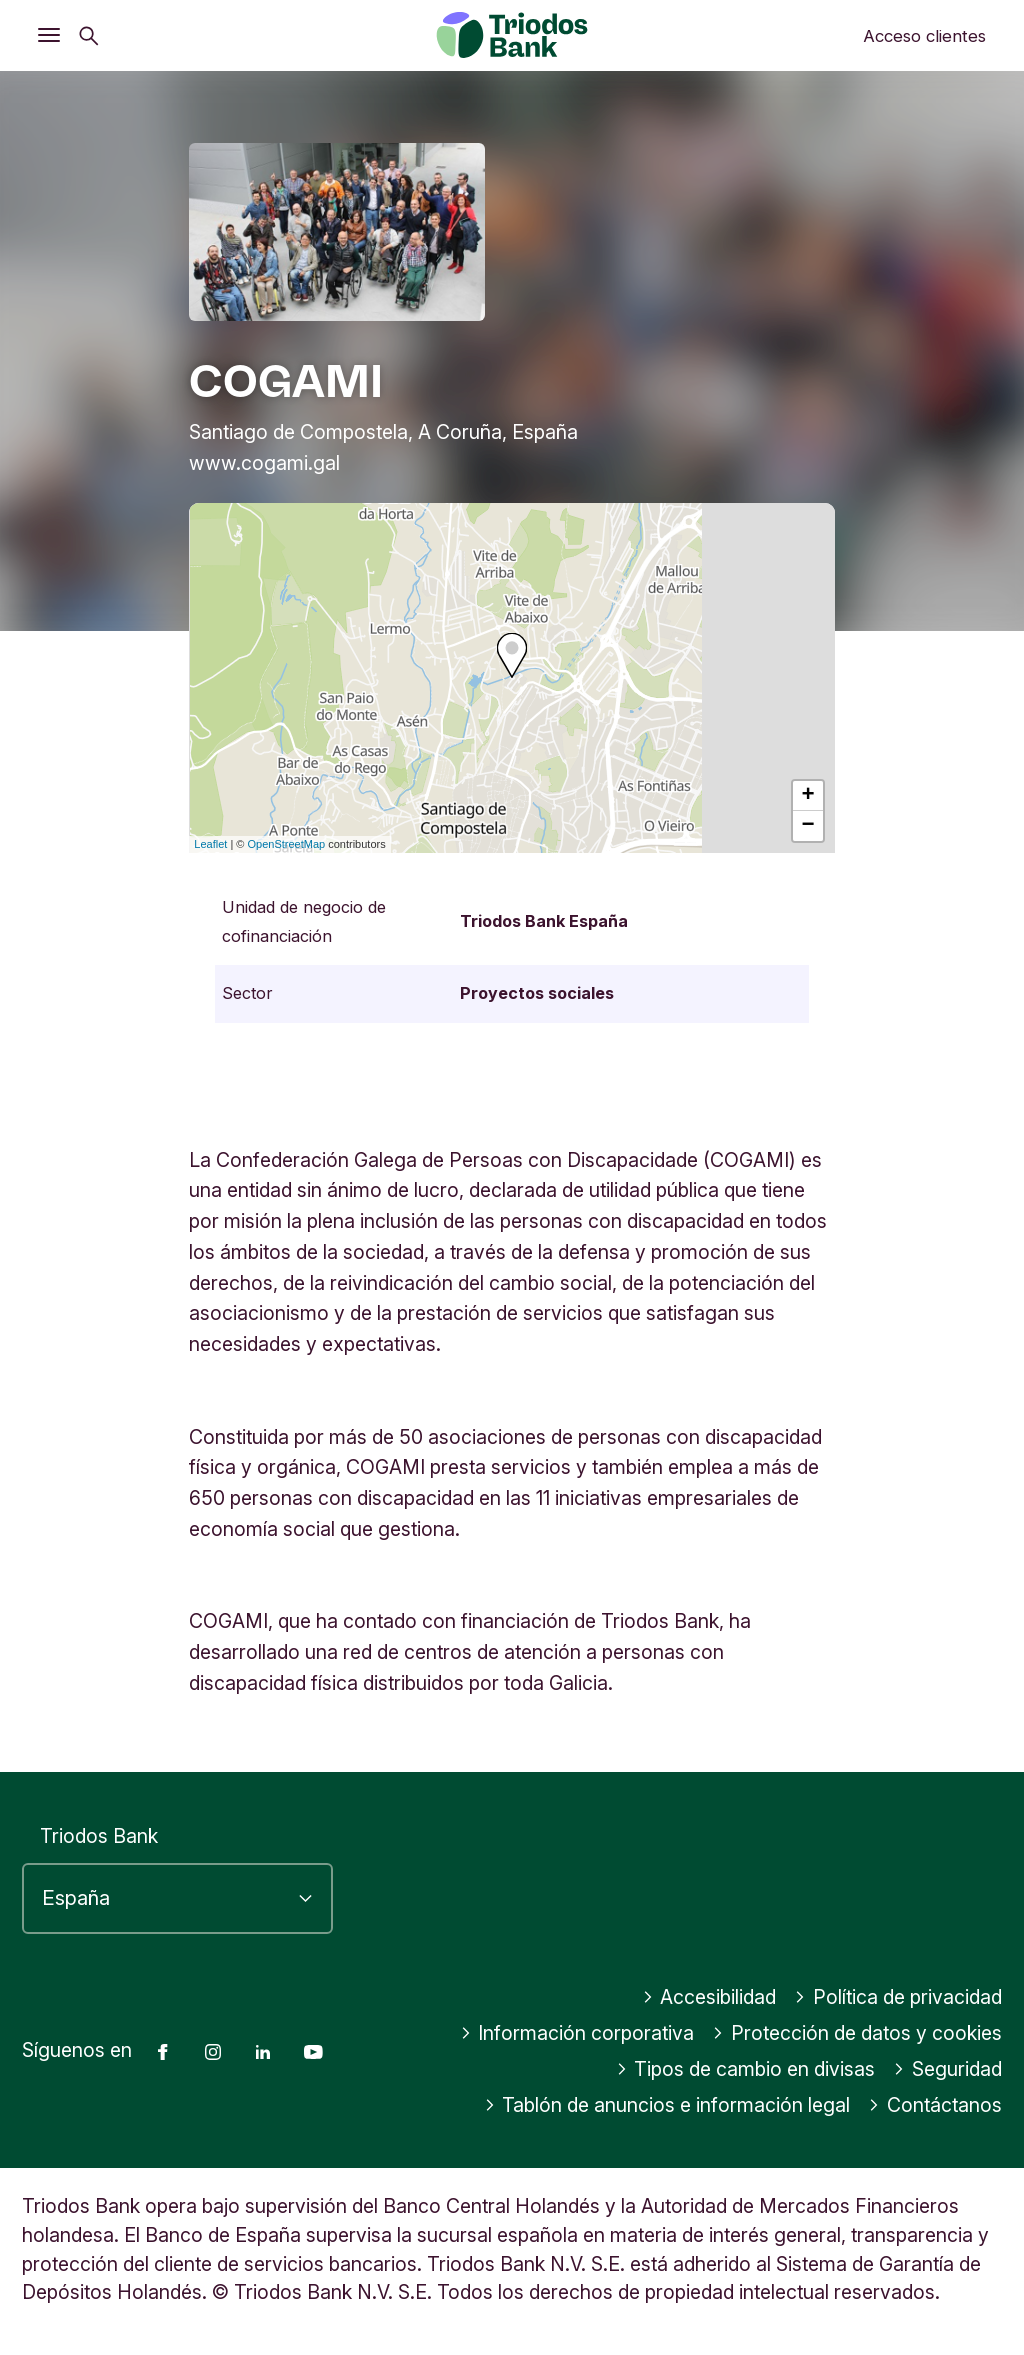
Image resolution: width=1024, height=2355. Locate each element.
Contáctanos (935, 2105)
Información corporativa (577, 2033)
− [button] (808, 826)
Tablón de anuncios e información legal (667, 2105)
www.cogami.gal (264, 463)
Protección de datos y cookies (857, 2033)
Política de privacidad (898, 1997)
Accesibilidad (709, 1997)
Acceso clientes (924, 36)
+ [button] (808, 796)
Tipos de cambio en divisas (746, 2069)
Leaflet (210, 844)
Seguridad (947, 2069)
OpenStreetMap (287, 844)
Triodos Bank (99, 1836)
